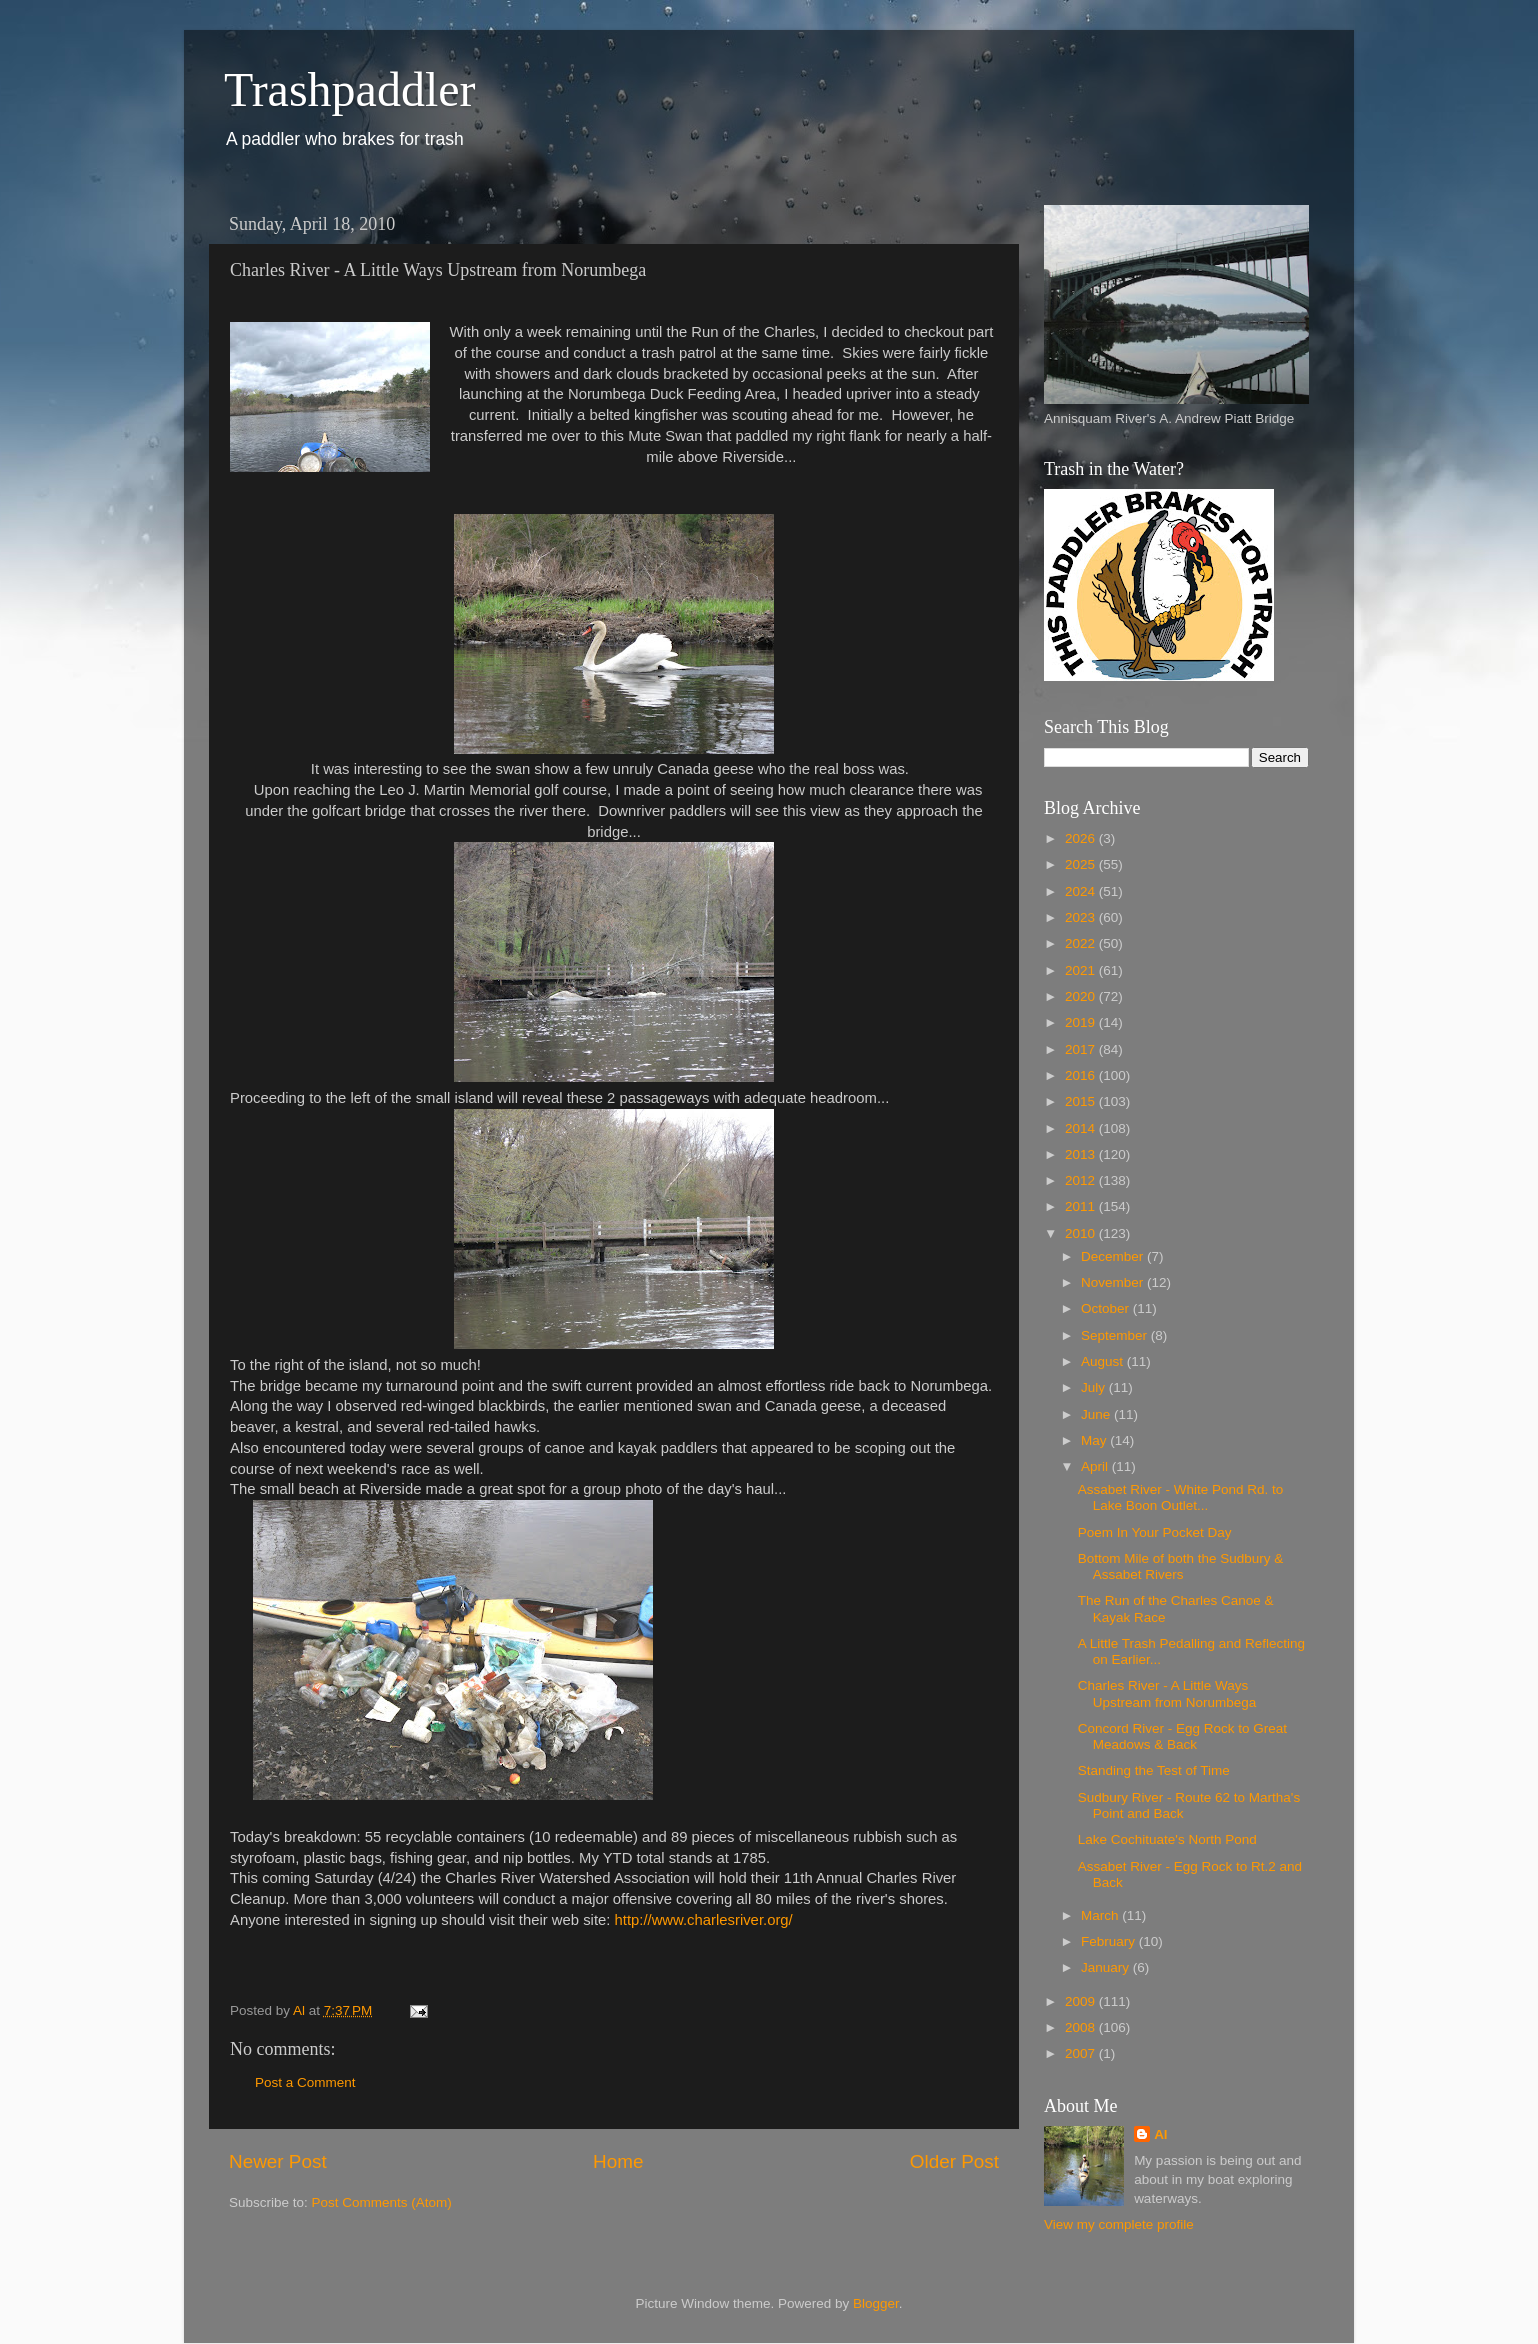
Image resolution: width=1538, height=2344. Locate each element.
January (1107, 1967)
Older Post (954, 2161)
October (1107, 1308)
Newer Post (278, 2161)
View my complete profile (1119, 2224)
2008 (1082, 2027)
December (1114, 1256)
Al (1161, 2134)
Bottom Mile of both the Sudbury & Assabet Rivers (1181, 1566)
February (1110, 1941)
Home (618, 2161)
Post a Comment (305, 2082)
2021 (1082, 970)
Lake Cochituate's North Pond (1167, 1839)
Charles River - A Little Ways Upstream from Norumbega (1167, 1693)
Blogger (876, 2303)
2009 (1082, 2001)
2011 (1082, 1206)
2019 (1082, 1022)
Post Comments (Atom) (382, 2202)
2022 (1082, 943)
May (1095, 1440)
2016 (1082, 1075)
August (1104, 1361)
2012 (1082, 1180)
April (1096, 1466)
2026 (1082, 838)
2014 (1082, 1128)
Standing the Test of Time (1154, 1770)
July (1095, 1387)
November (1114, 1282)
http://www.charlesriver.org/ (704, 1920)
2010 (1082, 1233)
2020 (1082, 996)
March (1101, 1915)
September (1116, 1335)
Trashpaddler (350, 89)
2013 (1082, 1154)
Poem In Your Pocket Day (1155, 1532)
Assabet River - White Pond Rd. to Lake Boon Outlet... (1181, 1497)
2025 (1082, 864)
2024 (1082, 891)
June (1097, 1414)
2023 (1082, 917)
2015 (1082, 1101)
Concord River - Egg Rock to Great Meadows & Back (1182, 1736)
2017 (1082, 1049)
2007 (1082, 2053)
